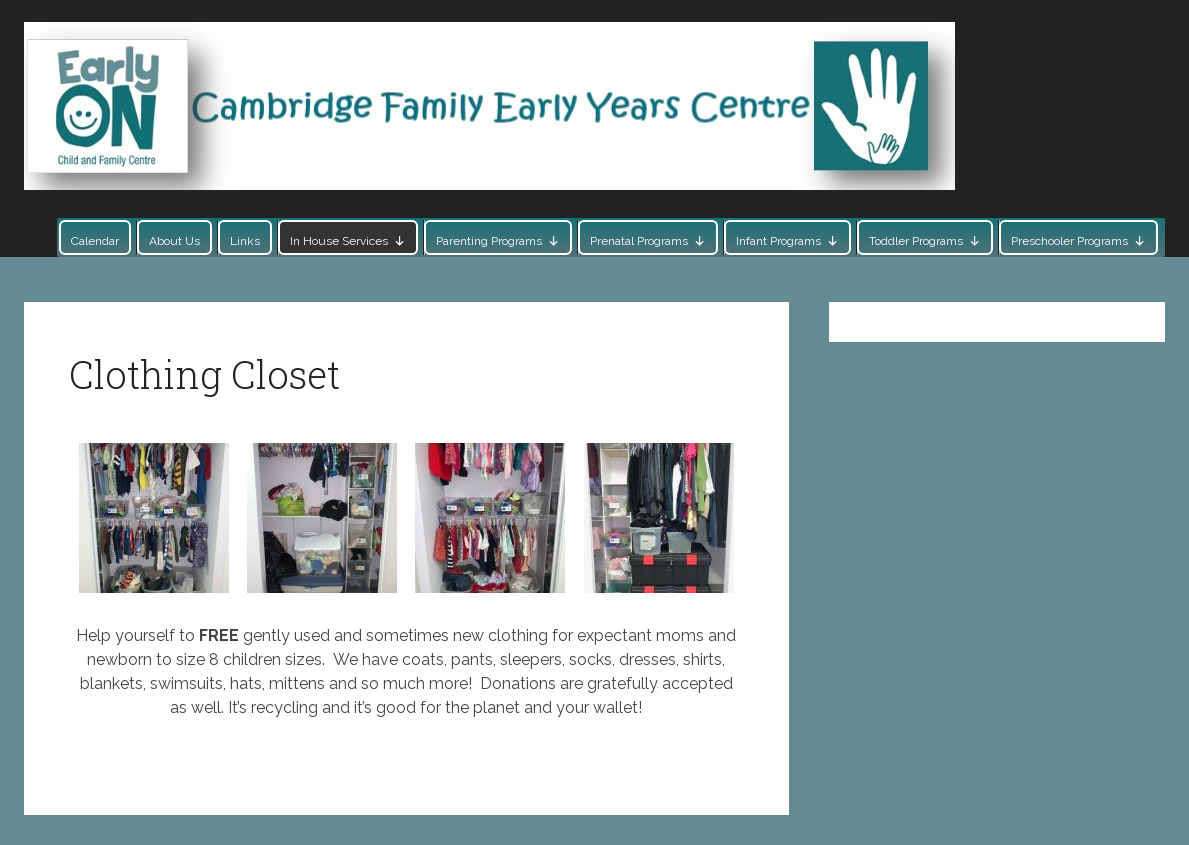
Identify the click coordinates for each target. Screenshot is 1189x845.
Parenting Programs (489, 241)
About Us (174, 241)
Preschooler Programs (1069, 241)
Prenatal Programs (639, 241)
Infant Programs (778, 241)
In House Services (339, 241)
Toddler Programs (916, 241)
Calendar (95, 241)
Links (245, 241)
